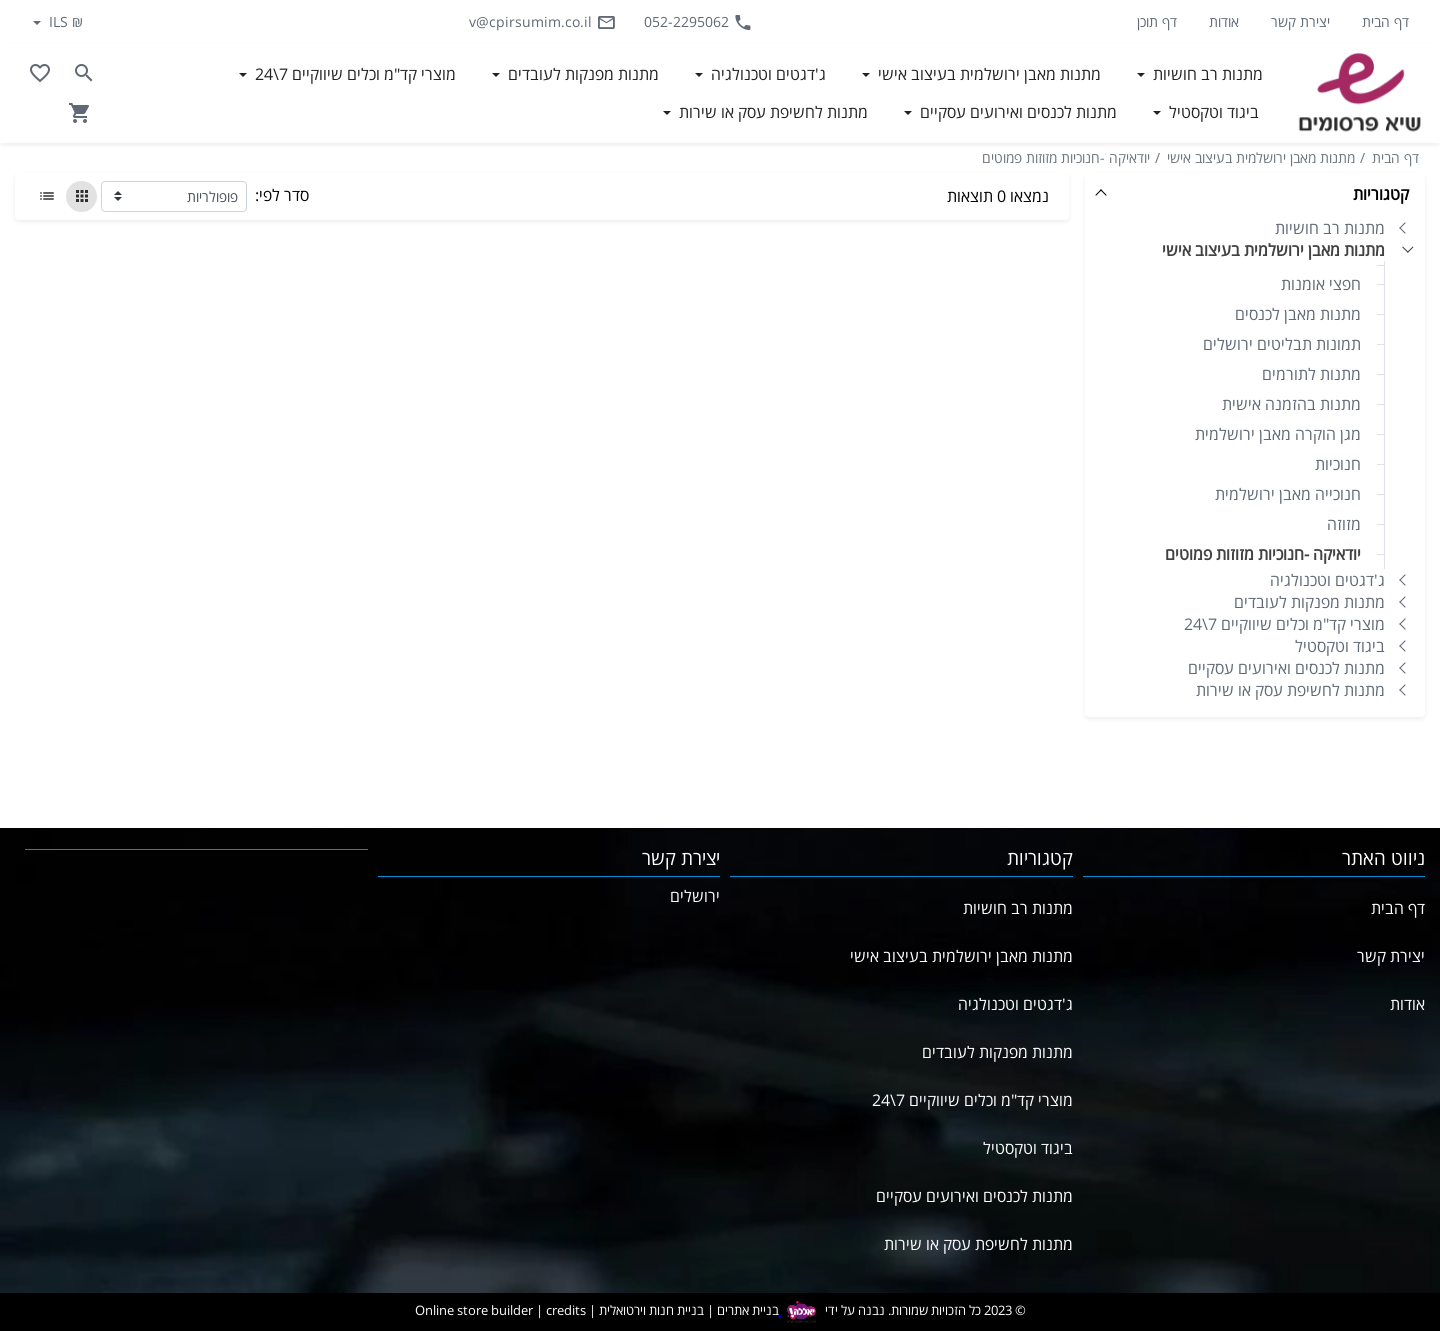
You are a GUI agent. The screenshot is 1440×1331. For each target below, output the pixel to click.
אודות (1224, 21)
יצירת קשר (1300, 21)
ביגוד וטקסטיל (1340, 646)
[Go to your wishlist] (40, 73)
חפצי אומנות (1321, 284)
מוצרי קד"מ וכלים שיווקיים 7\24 (1284, 624)
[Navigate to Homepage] (1360, 93)
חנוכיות (1338, 464)
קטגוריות (1381, 194)
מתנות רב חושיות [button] (1206, 74)
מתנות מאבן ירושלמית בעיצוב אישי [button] (987, 74)
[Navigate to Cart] (80, 113)
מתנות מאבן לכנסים (1298, 314)
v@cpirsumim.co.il (542, 22)
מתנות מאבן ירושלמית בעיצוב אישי (1261, 157)
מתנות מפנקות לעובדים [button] (581, 74)
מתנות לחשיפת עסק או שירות (1290, 690)
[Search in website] (84, 73)
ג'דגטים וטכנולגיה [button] (766, 74)
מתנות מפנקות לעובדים (1309, 602)
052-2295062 (698, 22)
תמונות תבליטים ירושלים (1282, 344)
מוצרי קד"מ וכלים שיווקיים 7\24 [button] (353, 74)
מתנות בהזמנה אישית (1291, 404)
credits (566, 1310)
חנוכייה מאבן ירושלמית (1288, 494)
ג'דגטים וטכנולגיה (1327, 580)
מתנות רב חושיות (1330, 228)
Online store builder (474, 1310)
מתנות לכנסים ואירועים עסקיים (1286, 668)
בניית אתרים (748, 1310)
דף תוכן (1157, 21)
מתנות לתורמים (1311, 374)
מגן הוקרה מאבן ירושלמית (1278, 434)
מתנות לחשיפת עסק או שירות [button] (771, 112)
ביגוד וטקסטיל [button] (1212, 112)
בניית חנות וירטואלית (651, 1310)
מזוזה (1344, 524)
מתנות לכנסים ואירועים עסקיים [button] (1016, 112)
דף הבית (1385, 21)
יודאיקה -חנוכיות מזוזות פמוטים (1066, 157)
